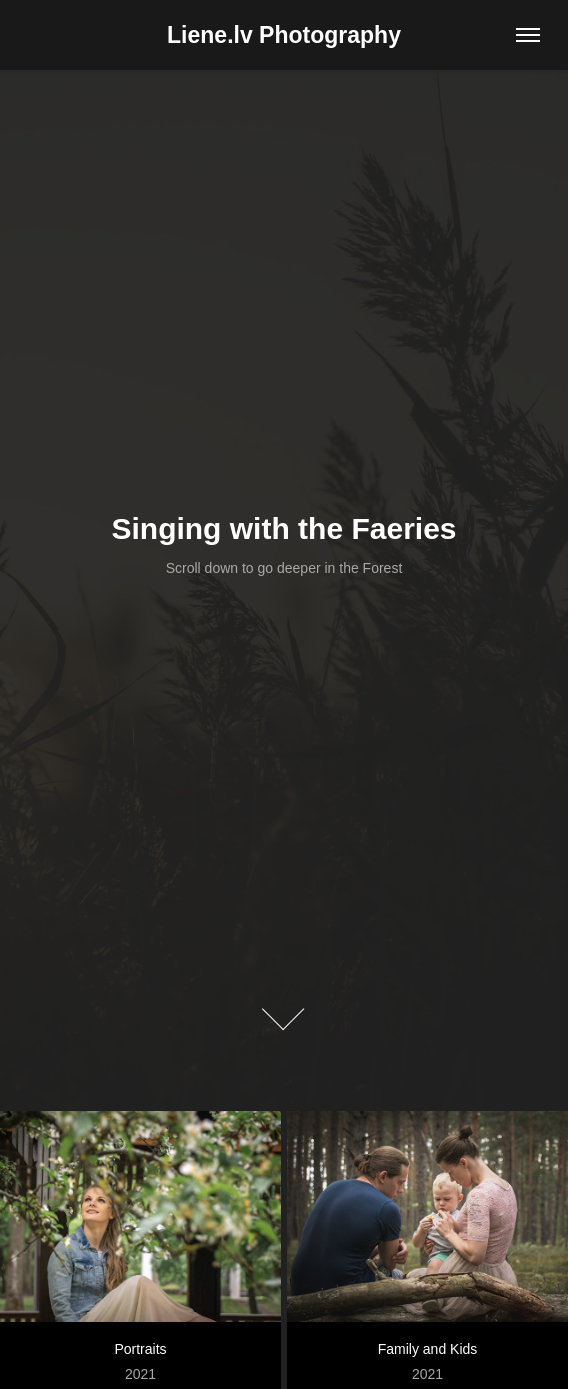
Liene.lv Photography (284, 35)
